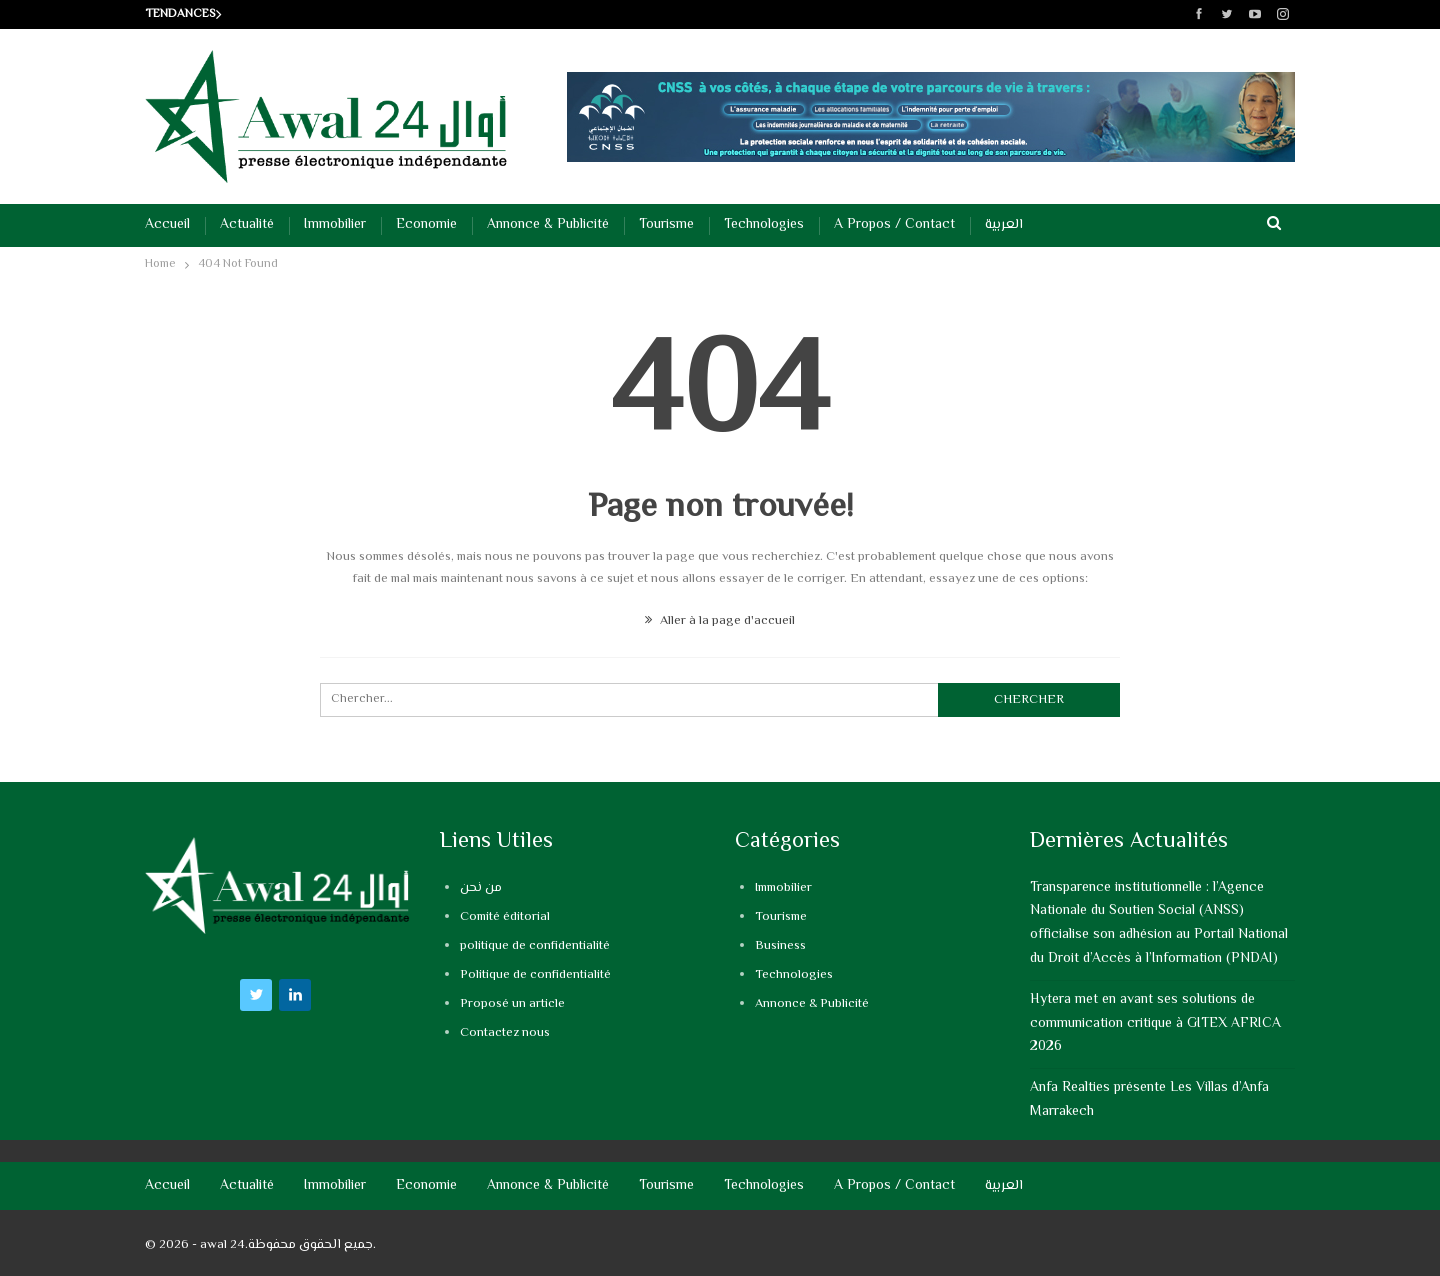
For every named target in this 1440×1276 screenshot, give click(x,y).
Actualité (247, 225)
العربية (1004, 225)
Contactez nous (505, 1033)
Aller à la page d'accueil (720, 621)
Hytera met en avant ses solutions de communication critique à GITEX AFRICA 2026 (1155, 1024)
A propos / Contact (894, 225)
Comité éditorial (505, 917)
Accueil (167, 225)
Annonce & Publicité (548, 225)
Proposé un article (512, 1004)
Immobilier (335, 225)
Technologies (764, 225)
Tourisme (666, 225)
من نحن (481, 888)
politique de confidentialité (535, 946)
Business (780, 946)
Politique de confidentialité (535, 975)
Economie (426, 225)
